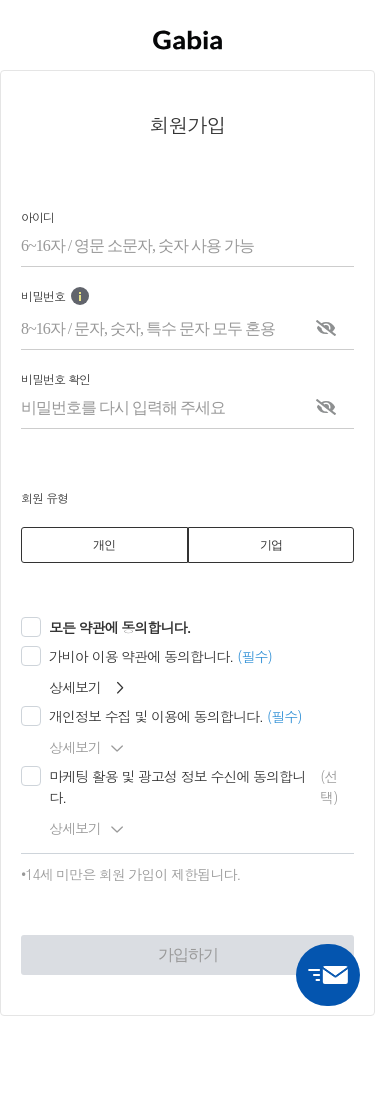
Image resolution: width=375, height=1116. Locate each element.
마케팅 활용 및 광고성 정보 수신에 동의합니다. (177, 786)
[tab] (104, 545)
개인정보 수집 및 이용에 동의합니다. (156, 716)
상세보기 (86, 687)
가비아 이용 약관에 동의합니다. (141, 656)
